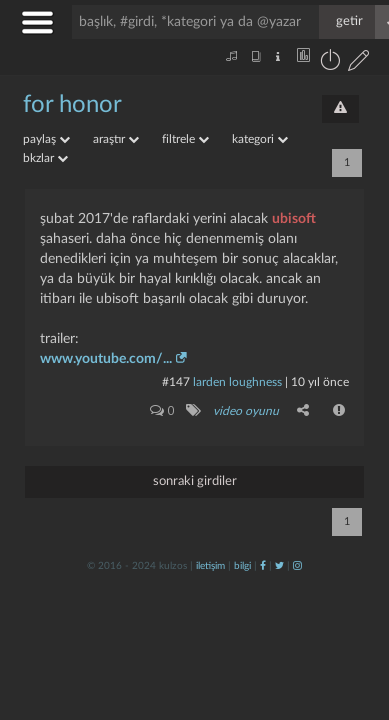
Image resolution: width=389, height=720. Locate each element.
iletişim (210, 566)
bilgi (242, 566)
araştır (116, 139)
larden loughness (237, 382)
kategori (260, 139)
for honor (72, 105)
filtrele (185, 139)
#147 (176, 382)
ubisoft (294, 219)
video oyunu (246, 411)
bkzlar (45, 158)
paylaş (46, 139)
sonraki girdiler (195, 481)
